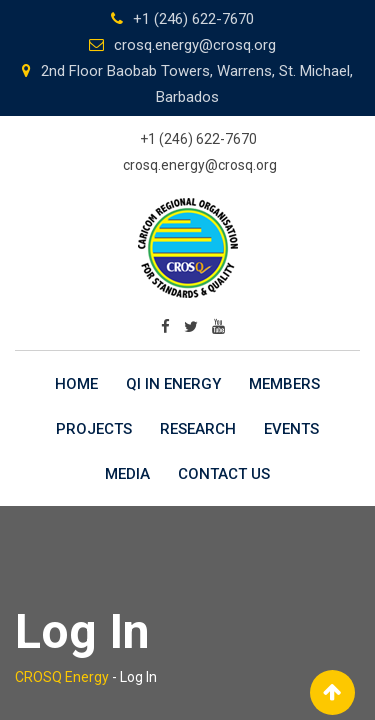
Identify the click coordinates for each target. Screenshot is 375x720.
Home (76, 384)
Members (284, 384)
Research (198, 429)
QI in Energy (173, 384)
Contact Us (224, 474)
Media (127, 474)
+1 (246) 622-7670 (193, 19)
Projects (94, 429)
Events (291, 429)
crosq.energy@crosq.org (195, 45)
